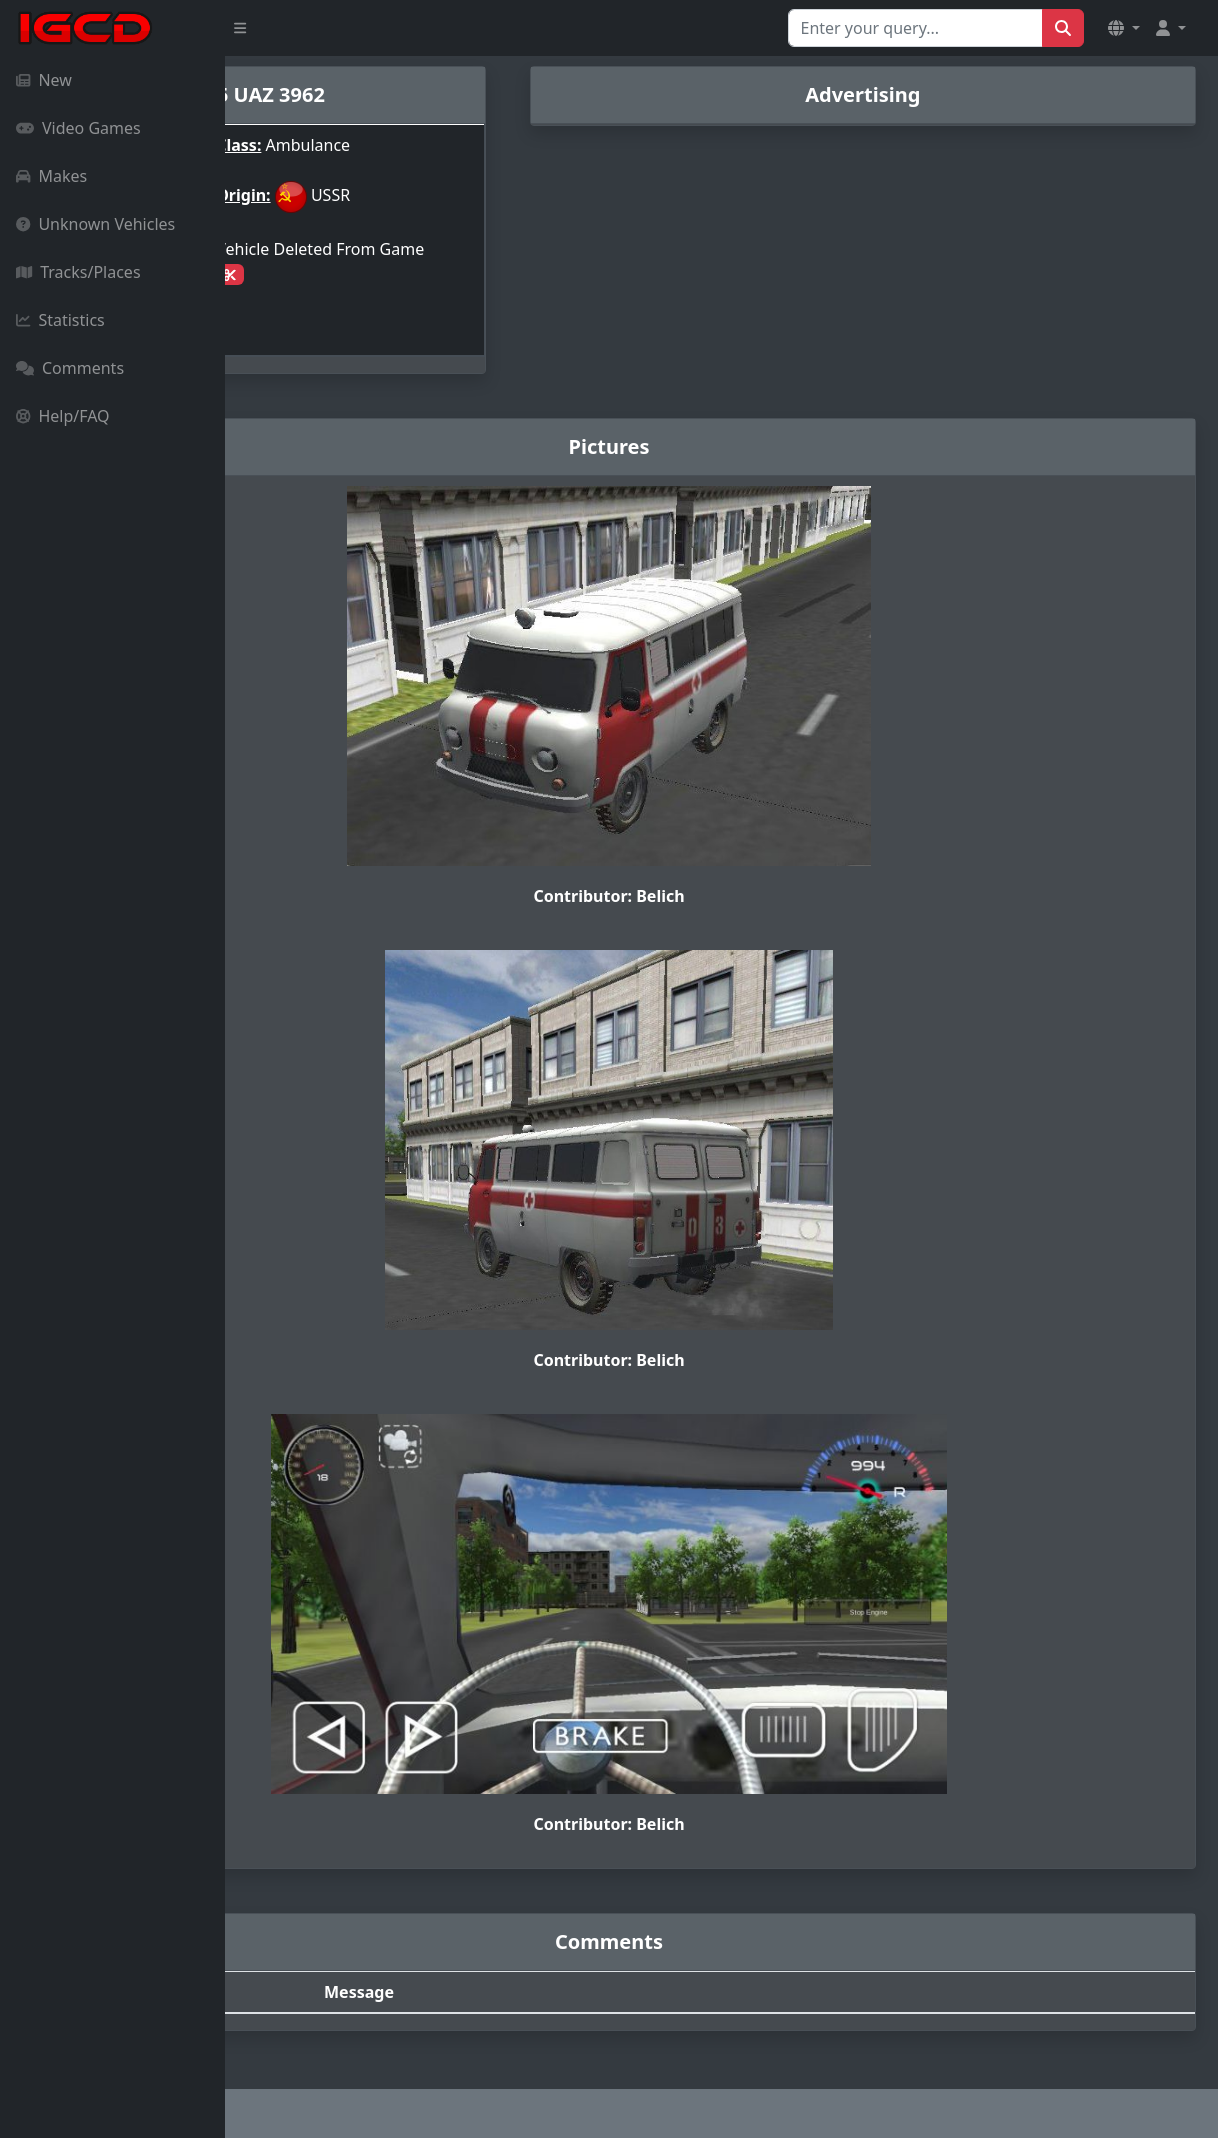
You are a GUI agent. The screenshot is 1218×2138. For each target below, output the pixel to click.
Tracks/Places (78, 272)
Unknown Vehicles (95, 224)
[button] (1124, 28)
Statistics (60, 320)
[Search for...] (915, 28)
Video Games (78, 128)
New (44, 80)
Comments (70, 368)
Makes (51, 176)
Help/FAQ (63, 416)
